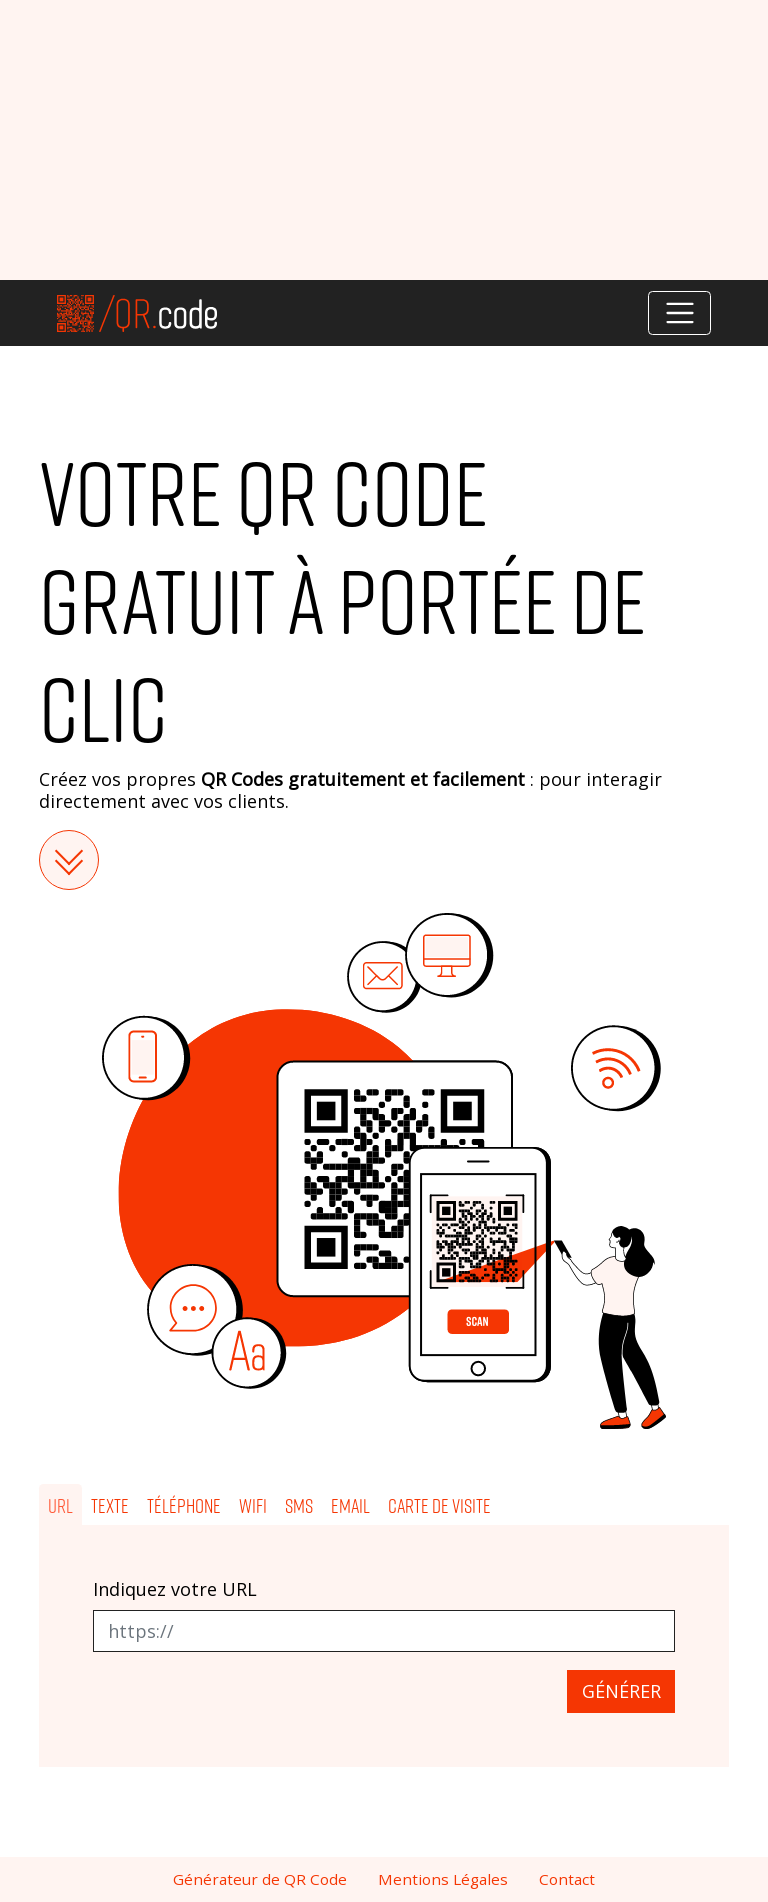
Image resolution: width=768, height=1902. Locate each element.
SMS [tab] (299, 1505)
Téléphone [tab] (184, 1505)
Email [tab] (350, 1505)
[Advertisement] (384, 140)
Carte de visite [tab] (439, 1505)
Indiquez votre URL (175, 1590)
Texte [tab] (110, 1505)
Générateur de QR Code (260, 1879)
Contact (567, 1879)
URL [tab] (60, 1505)
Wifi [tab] (253, 1505)
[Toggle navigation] (679, 313)
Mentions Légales (443, 1879)
